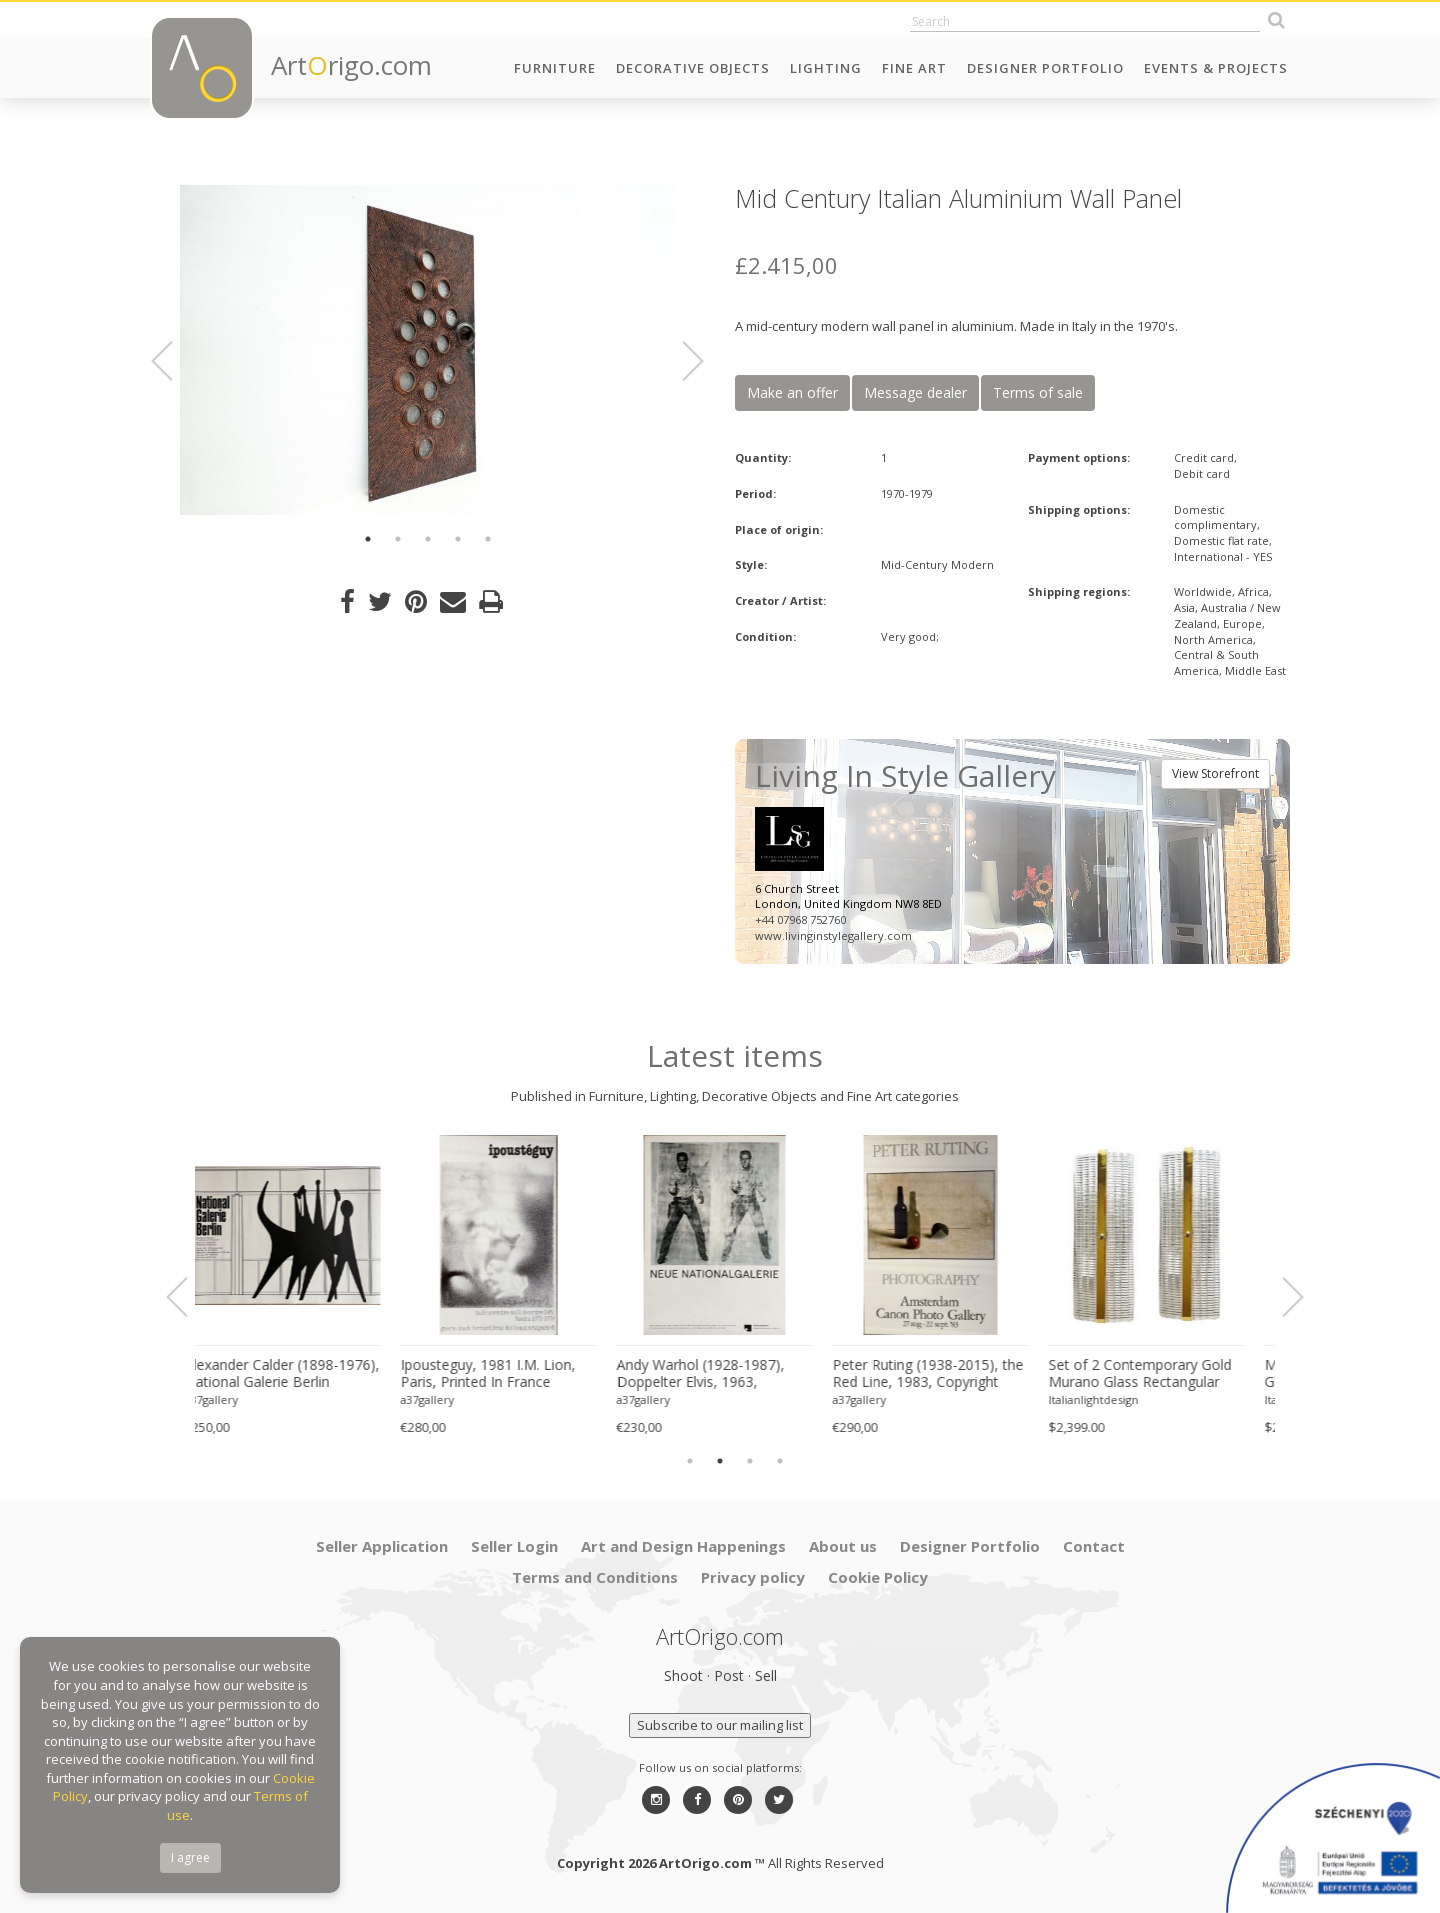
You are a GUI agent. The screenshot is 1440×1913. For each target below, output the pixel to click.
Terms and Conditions (595, 1577)
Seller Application (382, 1546)
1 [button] (368, 539)
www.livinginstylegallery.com (833, 935)
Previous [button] (174, 361)
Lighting (826, 68)
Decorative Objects (693, 68)
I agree (190, 1857)
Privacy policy (753, 1577)
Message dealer (915, 392)
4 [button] (458, 539)
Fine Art (914, 68)
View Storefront (1215, 773)
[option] (427, 350)
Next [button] (681, 361)
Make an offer (792, 392)
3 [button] (428, 539)
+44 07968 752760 (800, 919)
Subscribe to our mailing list (720, 1725)
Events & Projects (1216, 68)
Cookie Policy (878, 1577)
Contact (1094, 1546)
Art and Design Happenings (683, 1546)
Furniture (555, 68)
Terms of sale (1038, 392)
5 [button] (488, 539)
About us (843, 1546)
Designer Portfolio (1045, 68)
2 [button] (398, 539)
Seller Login (514, 1546)
